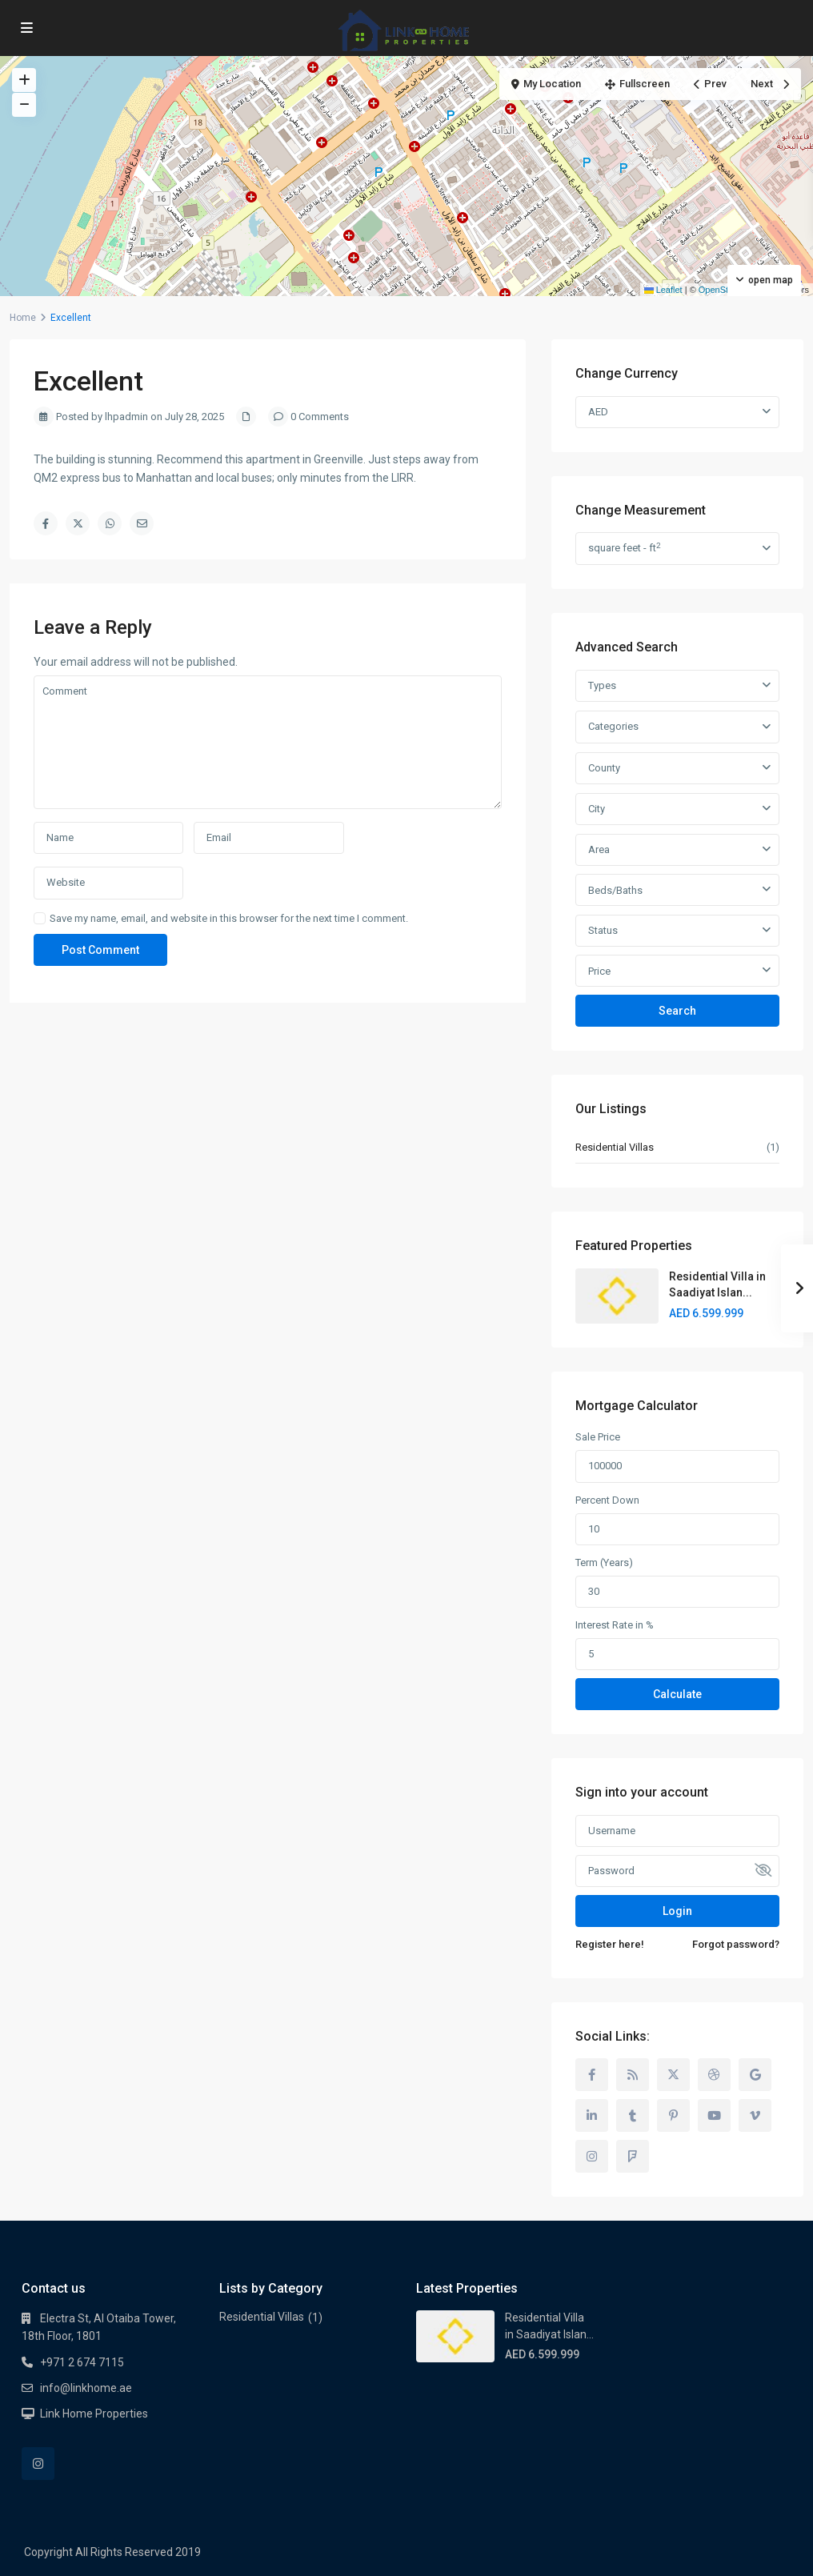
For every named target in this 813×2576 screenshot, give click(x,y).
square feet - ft (624, 548)
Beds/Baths (615, 890)
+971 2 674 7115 (82, 2362)
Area (599, 849)
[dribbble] (714, 2074)
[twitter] (673, 2074)
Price (599, 971)
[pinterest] (673, 2115)
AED (598, 412)
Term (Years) (604, 1562)
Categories (613, 726)
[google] (755, 2074)
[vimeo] (755, 2115)
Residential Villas (614, 1147)
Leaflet (663, 289)
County (604, 768)
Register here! (609, 1944)
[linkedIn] (591, 2115)
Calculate (677, 1694)
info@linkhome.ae (86, 2388)
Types (602, 685)
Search (677, 1010)
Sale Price (597, 1437)
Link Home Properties (94, 2413)
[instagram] (591, 2156)
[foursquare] (632, 2156)
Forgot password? (735, 1944)
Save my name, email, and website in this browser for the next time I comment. (229, 918)
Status (603, 930)
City (596, 809)
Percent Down (607, 1500)
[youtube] (714, 2115)
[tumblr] (632, 2115)
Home (23, 317)
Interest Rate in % (614, 1625)
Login (677, 1911)
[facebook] (591, 2074)
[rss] (632, 2074)
